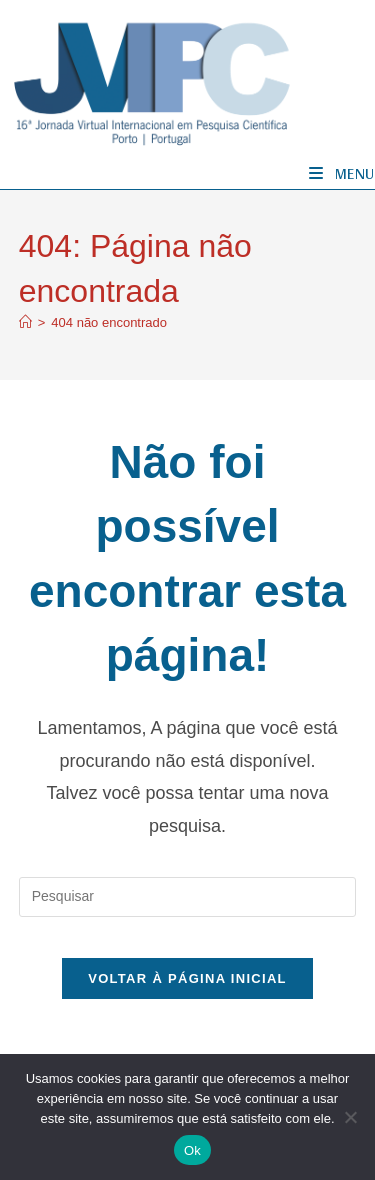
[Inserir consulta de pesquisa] (188, 897)
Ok (192, 1150)
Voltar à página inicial (187, 978)
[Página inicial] (25, 322)
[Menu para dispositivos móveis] (342, 173)
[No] (350, 1117)
